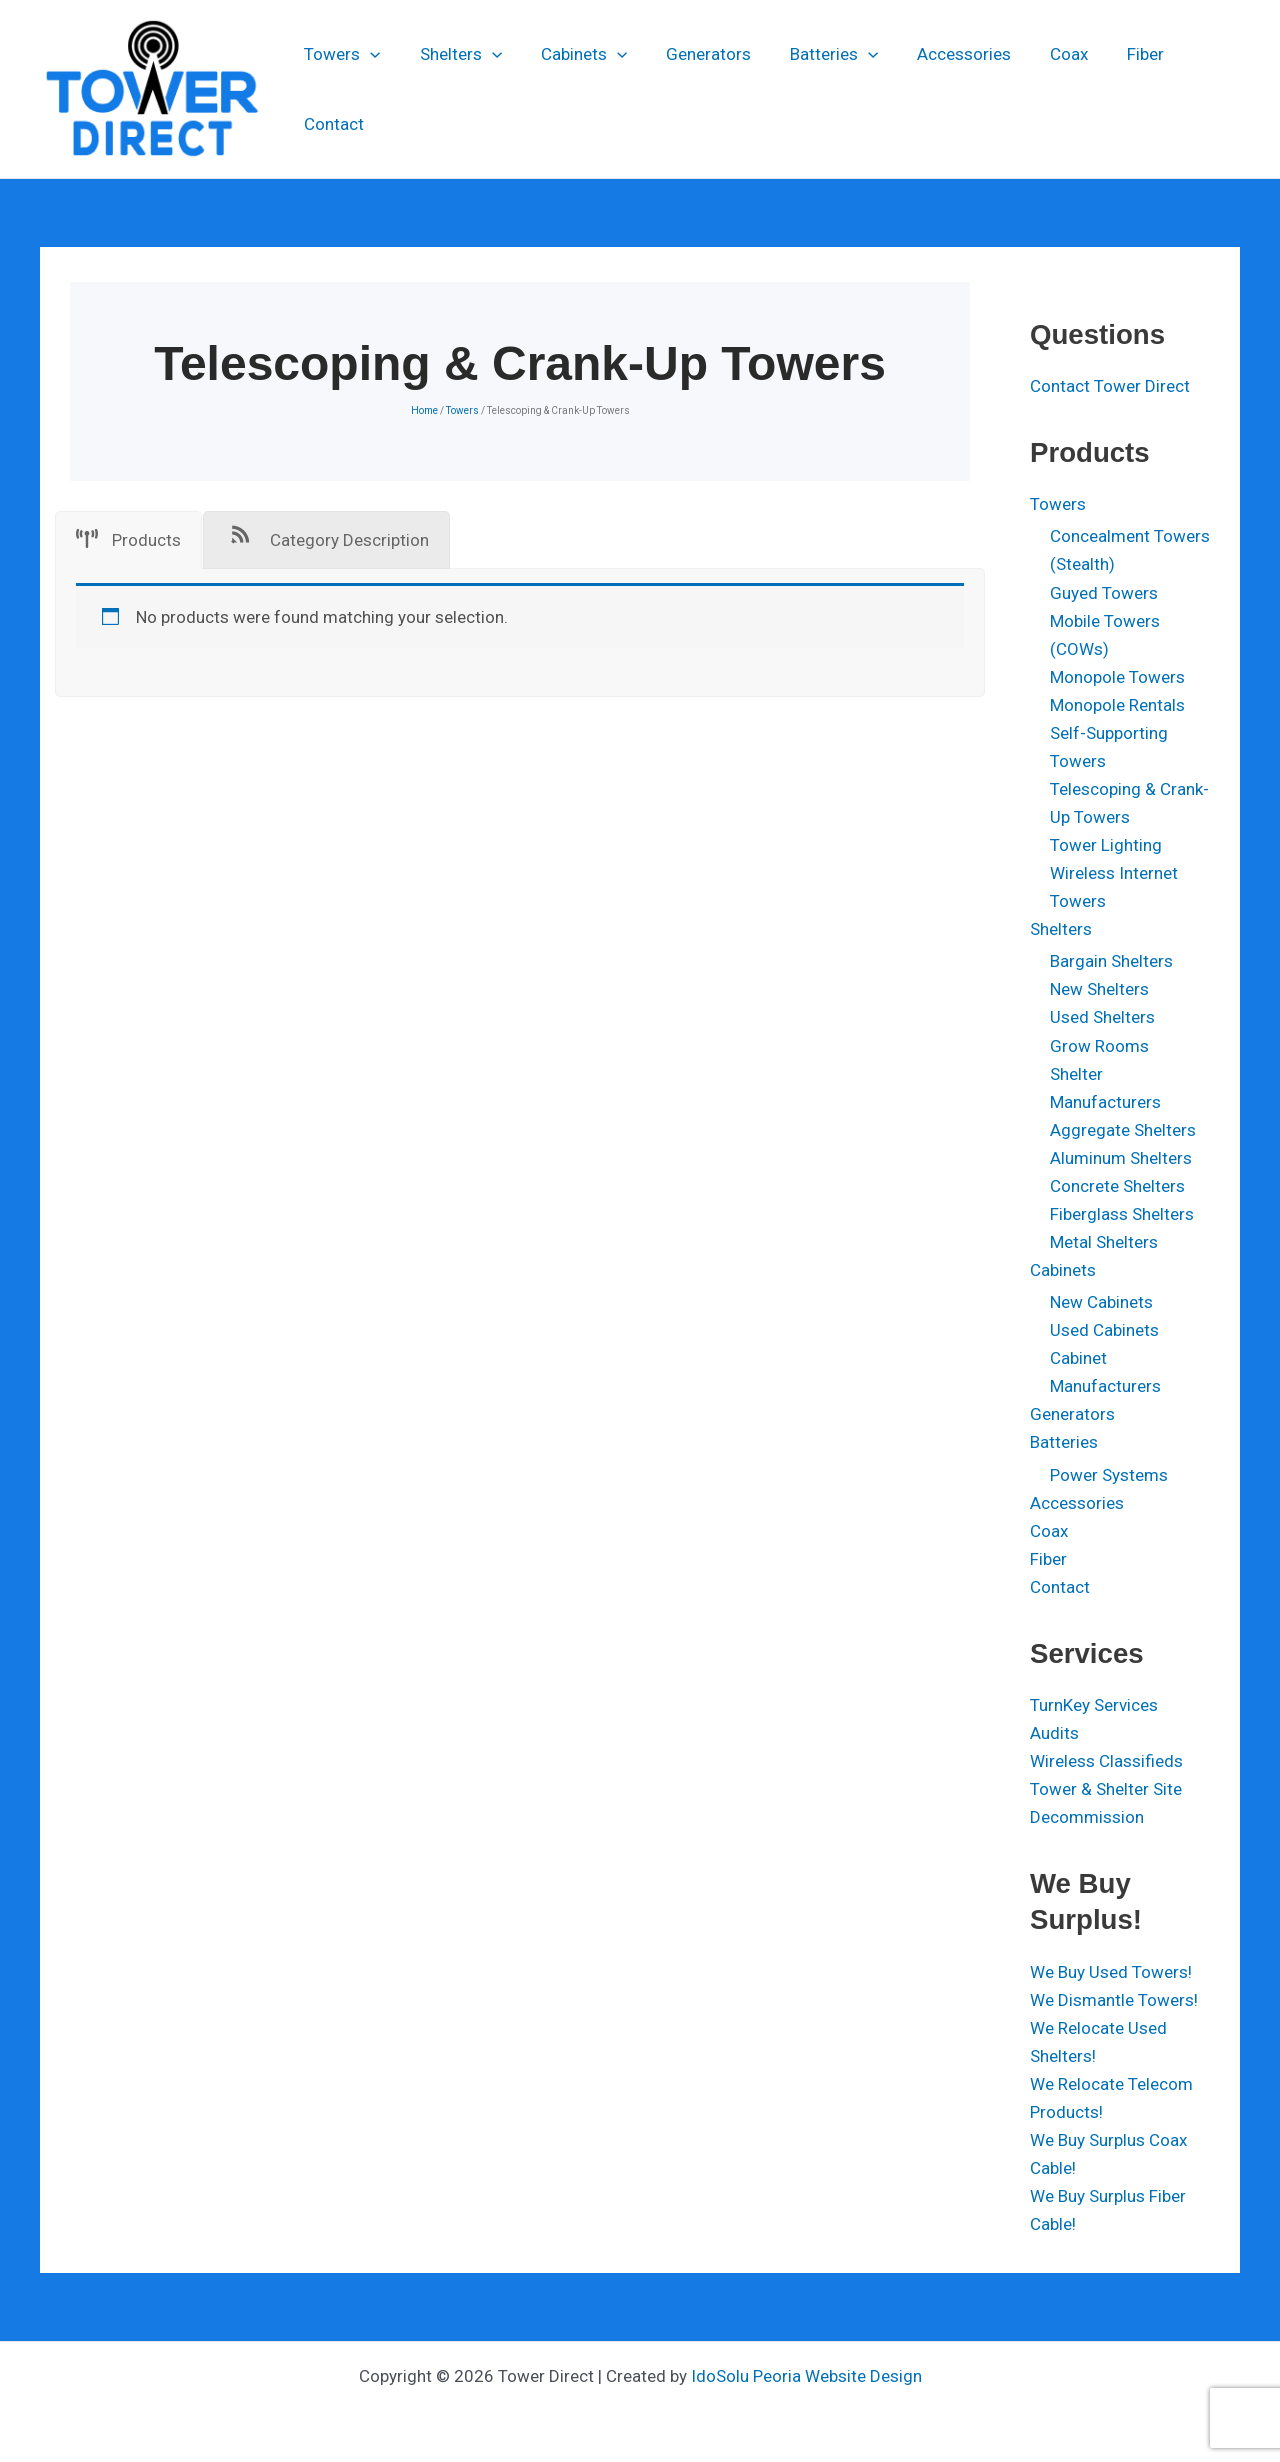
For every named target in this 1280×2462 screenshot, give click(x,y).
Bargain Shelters (1111, 961)
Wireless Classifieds (1106, 1761)
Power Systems (1109, 1475)
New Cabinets (1101, 1302)
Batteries (814, 89)
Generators (693, 89)
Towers (342, 89)
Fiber (1110, 89)
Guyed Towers (1104, 593)
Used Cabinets (1104, 1330)
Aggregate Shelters (1123, 1130)
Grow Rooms (1099, 1046)
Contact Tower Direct (1110, 386)
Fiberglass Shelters (1122, 1214)
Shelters (455, 89)
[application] (370, 89)
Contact (1193, 89)
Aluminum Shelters (1121, 1158)
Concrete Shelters (1117, 1186)
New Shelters (1099, 989)
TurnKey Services (1094, 1705)
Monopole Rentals (1117, 705)
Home (424, 410)
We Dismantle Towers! (1114, 2000)
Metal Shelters (1104, 1242)
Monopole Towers (1117, 677)
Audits (1054, 1733)
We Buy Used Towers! (1111, 1972)
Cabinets (574, 89)
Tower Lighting (1106, 845)
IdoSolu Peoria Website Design (806, 2376)
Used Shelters (1102, 1017)
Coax (1039, 89)
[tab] (128, 540)
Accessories (939, 89)
